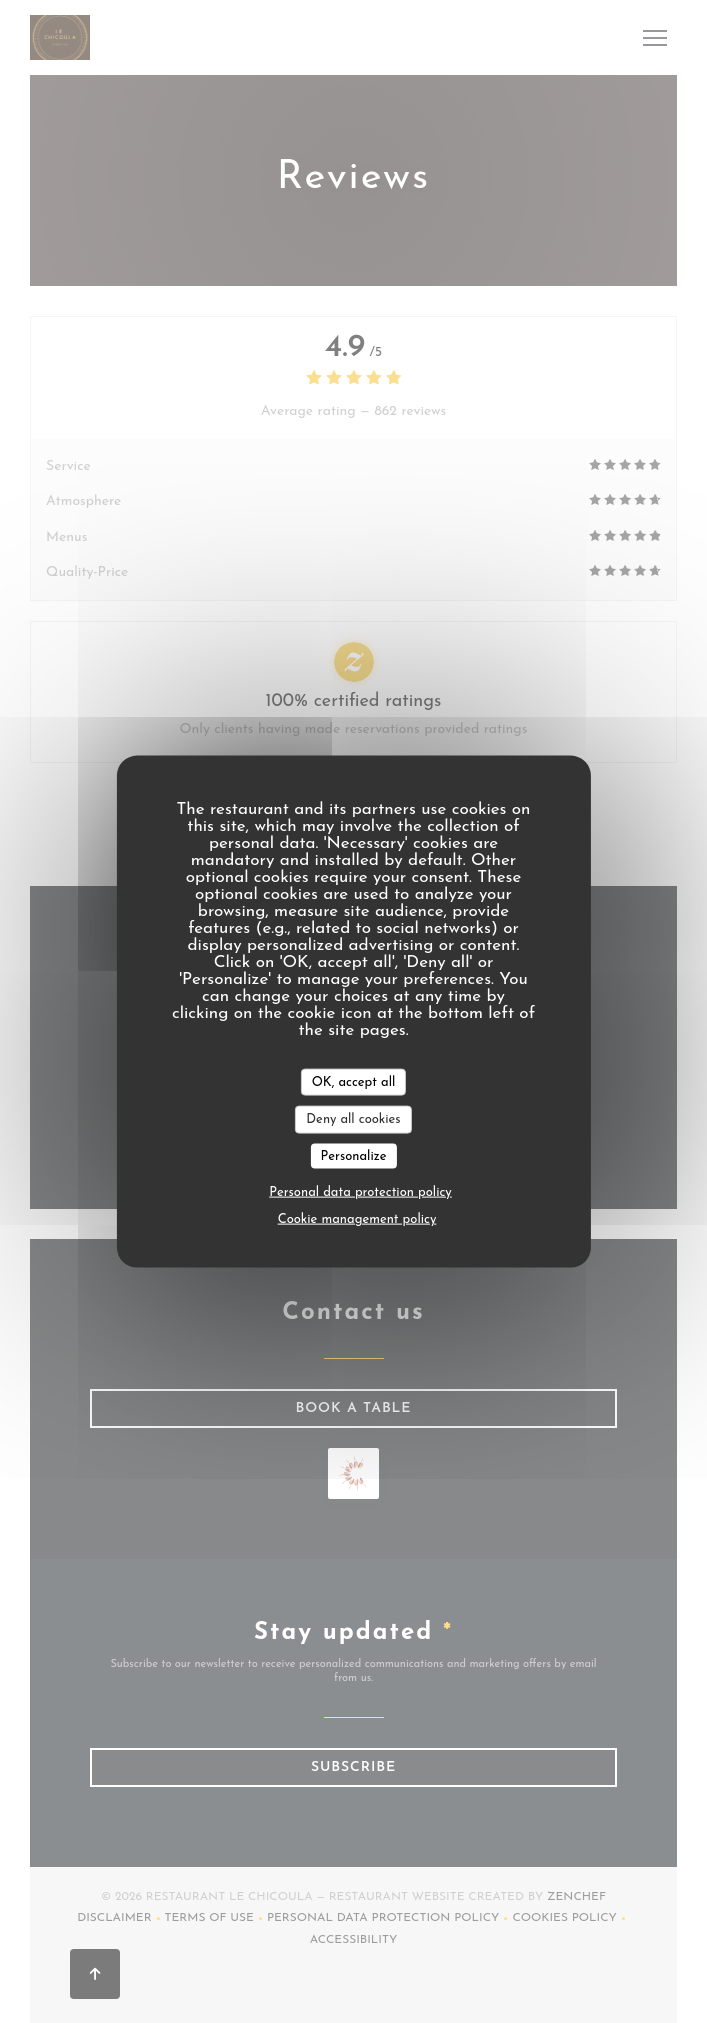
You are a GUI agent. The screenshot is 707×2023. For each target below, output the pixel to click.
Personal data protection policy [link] (360, 1192)
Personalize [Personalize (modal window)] (354, 1155)
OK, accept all (354, 1081)
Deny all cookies (353, 1119)
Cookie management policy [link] (357, 1219)
